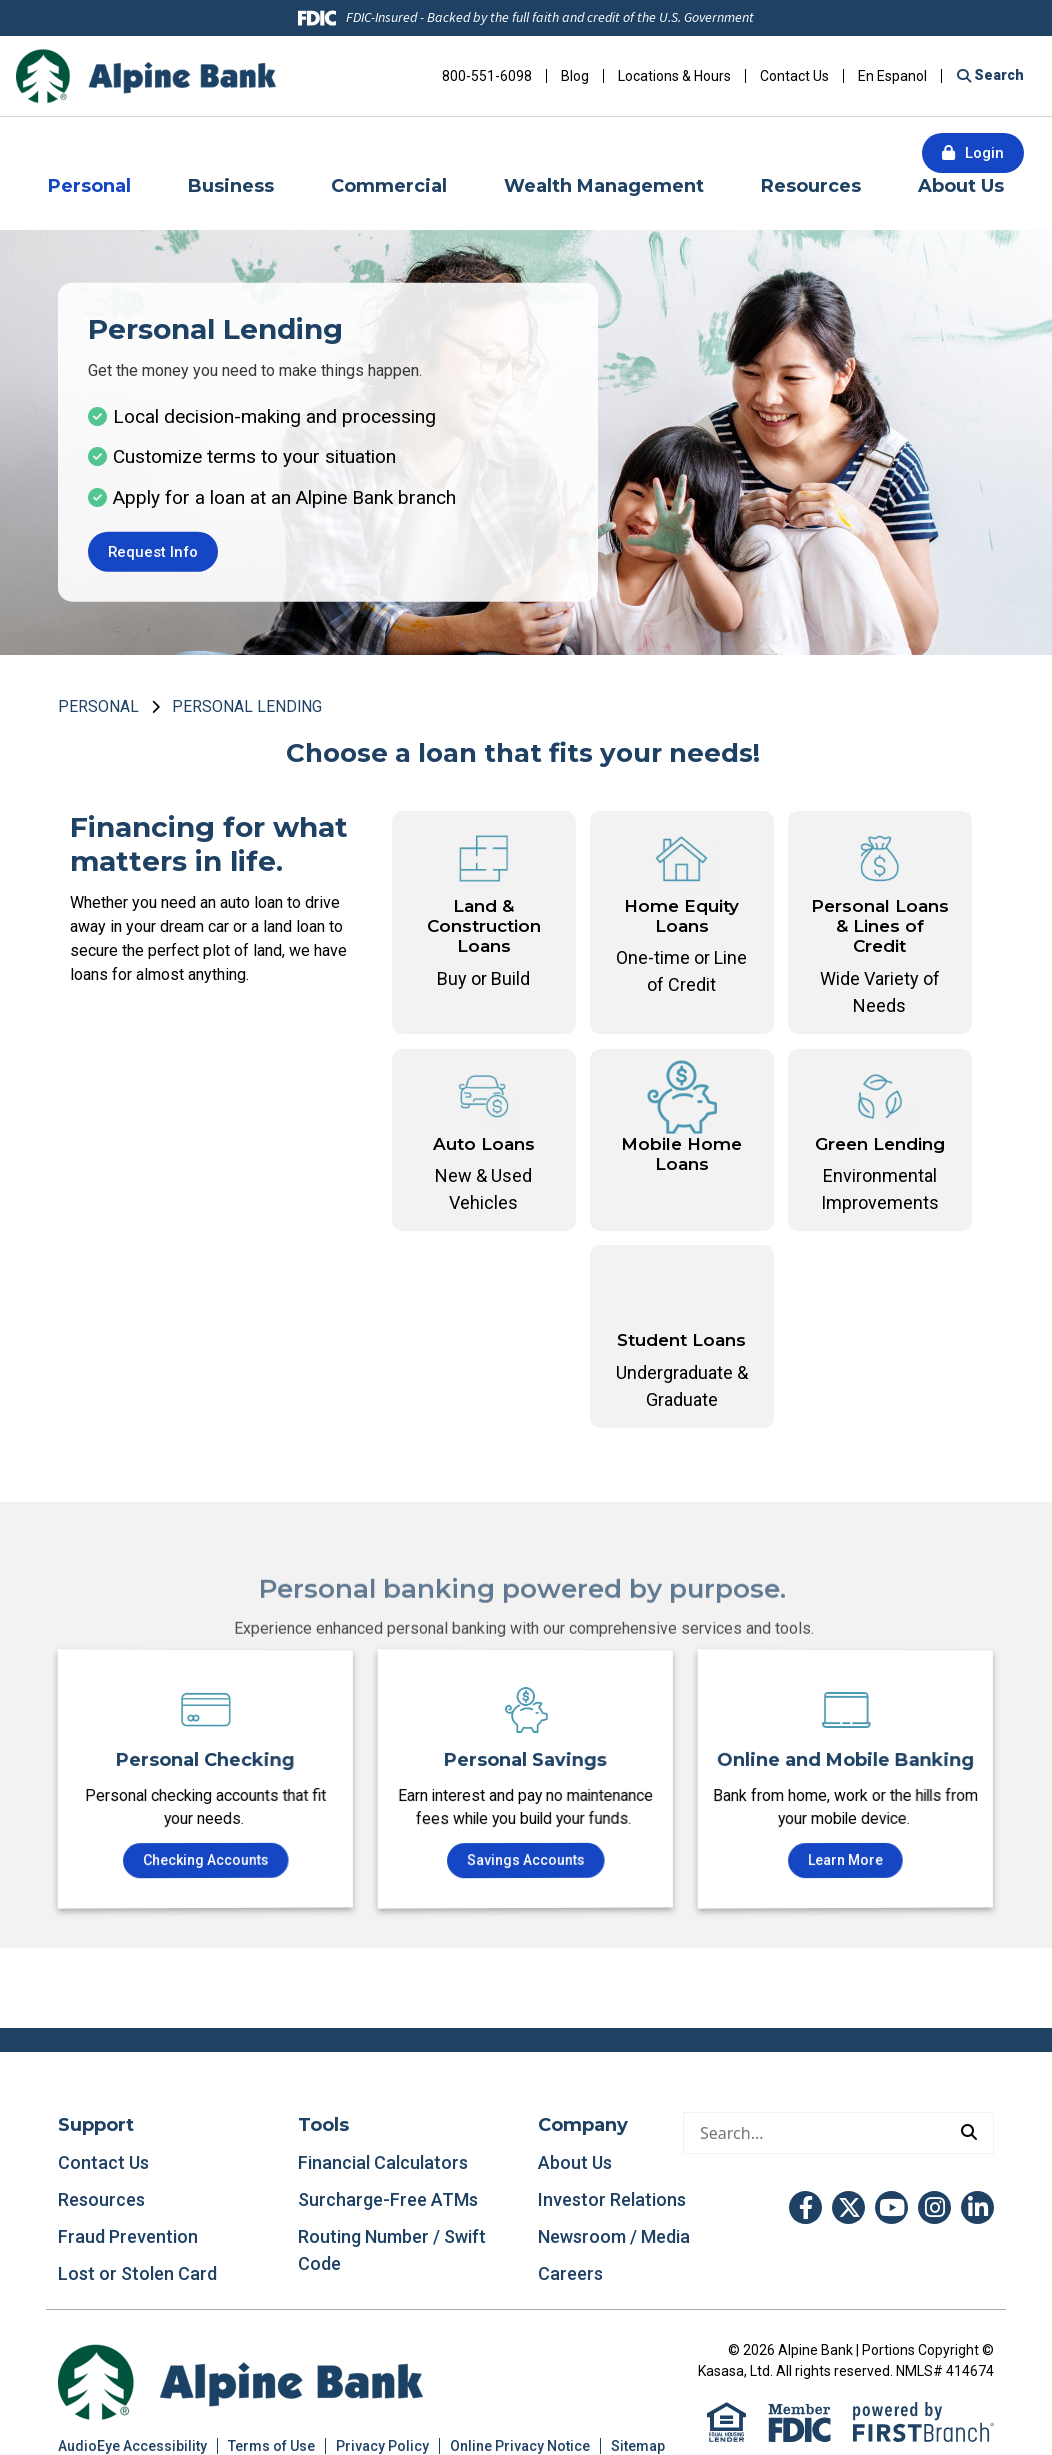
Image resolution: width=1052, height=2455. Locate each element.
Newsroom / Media (614, 2237)
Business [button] (231, 186)
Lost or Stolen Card (137, 2274)
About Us (575, 2163)
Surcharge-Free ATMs (388, 2200)
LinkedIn (977, 2208)
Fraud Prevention (128, 2237)
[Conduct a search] (814, 2134)
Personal (98, 706)
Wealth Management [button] (604, 186)
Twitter (848, 2208)
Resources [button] (811, 186)
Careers (570, 2274)
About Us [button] (961, 186)
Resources (101, 2200)
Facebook (805, 2208)
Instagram (934, 2208)
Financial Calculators (383, 2163)
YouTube (891, 2208)
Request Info (154, 552)
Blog (575, 76)
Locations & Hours (674, 76)
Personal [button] (89, 186)
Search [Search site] (997, 75)
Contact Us (794, 76)
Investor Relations (612, 2200)
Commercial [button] (389, 186)
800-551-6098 (487, 76)
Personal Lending (247, 706)
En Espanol (892, 76)
